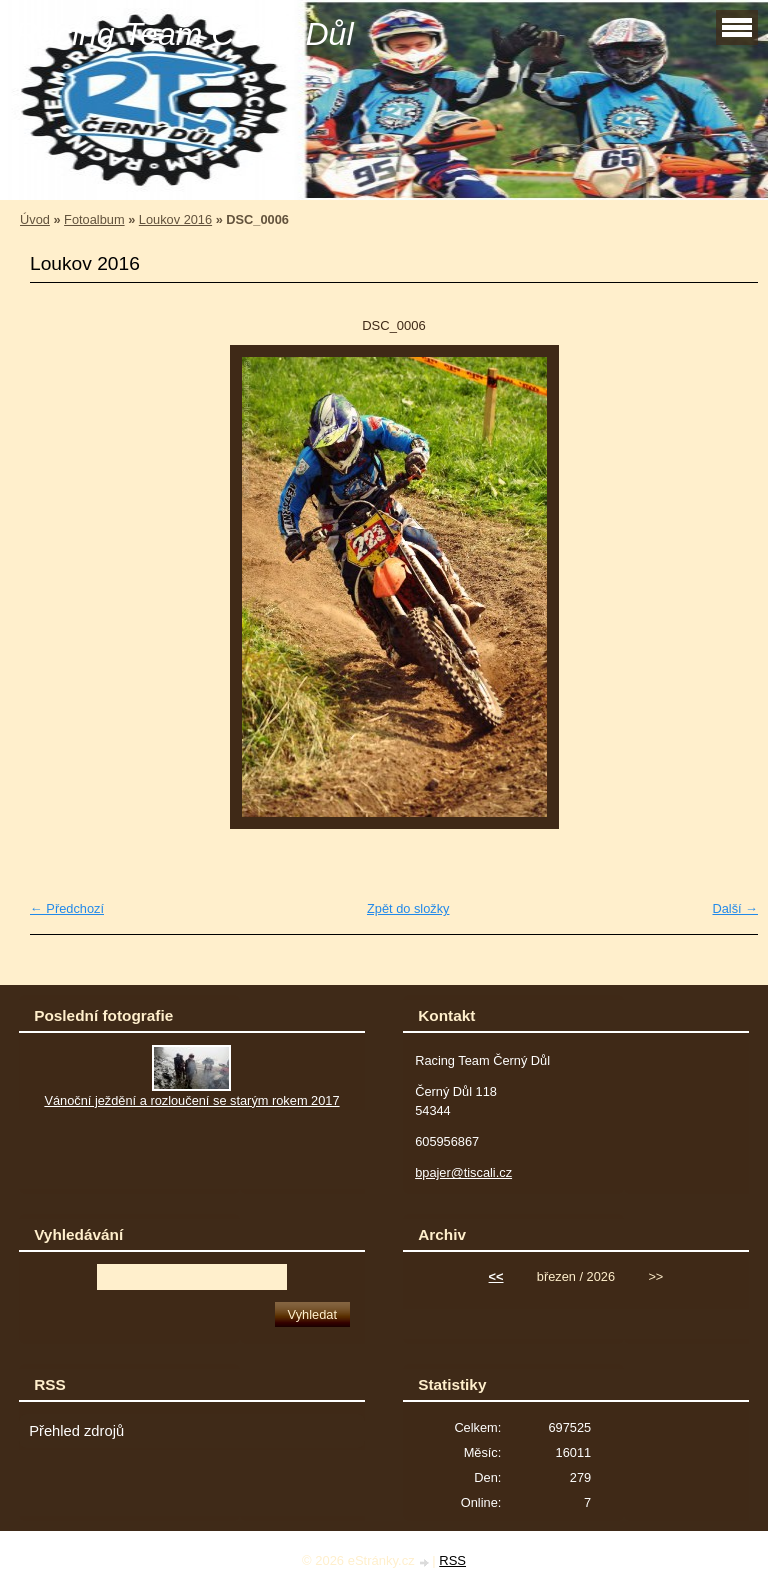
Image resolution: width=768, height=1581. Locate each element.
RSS (452, 1560)
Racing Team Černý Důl (184, 34)
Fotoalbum (94, 219)
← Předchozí (67, 908)
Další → (735, 908)
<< (496, 1276)
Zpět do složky (408, 908)
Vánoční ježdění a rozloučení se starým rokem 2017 (191, 1100)
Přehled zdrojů (76, 1431)
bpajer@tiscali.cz (463, 1172)
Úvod (35, 219)
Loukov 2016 (175, 219)
